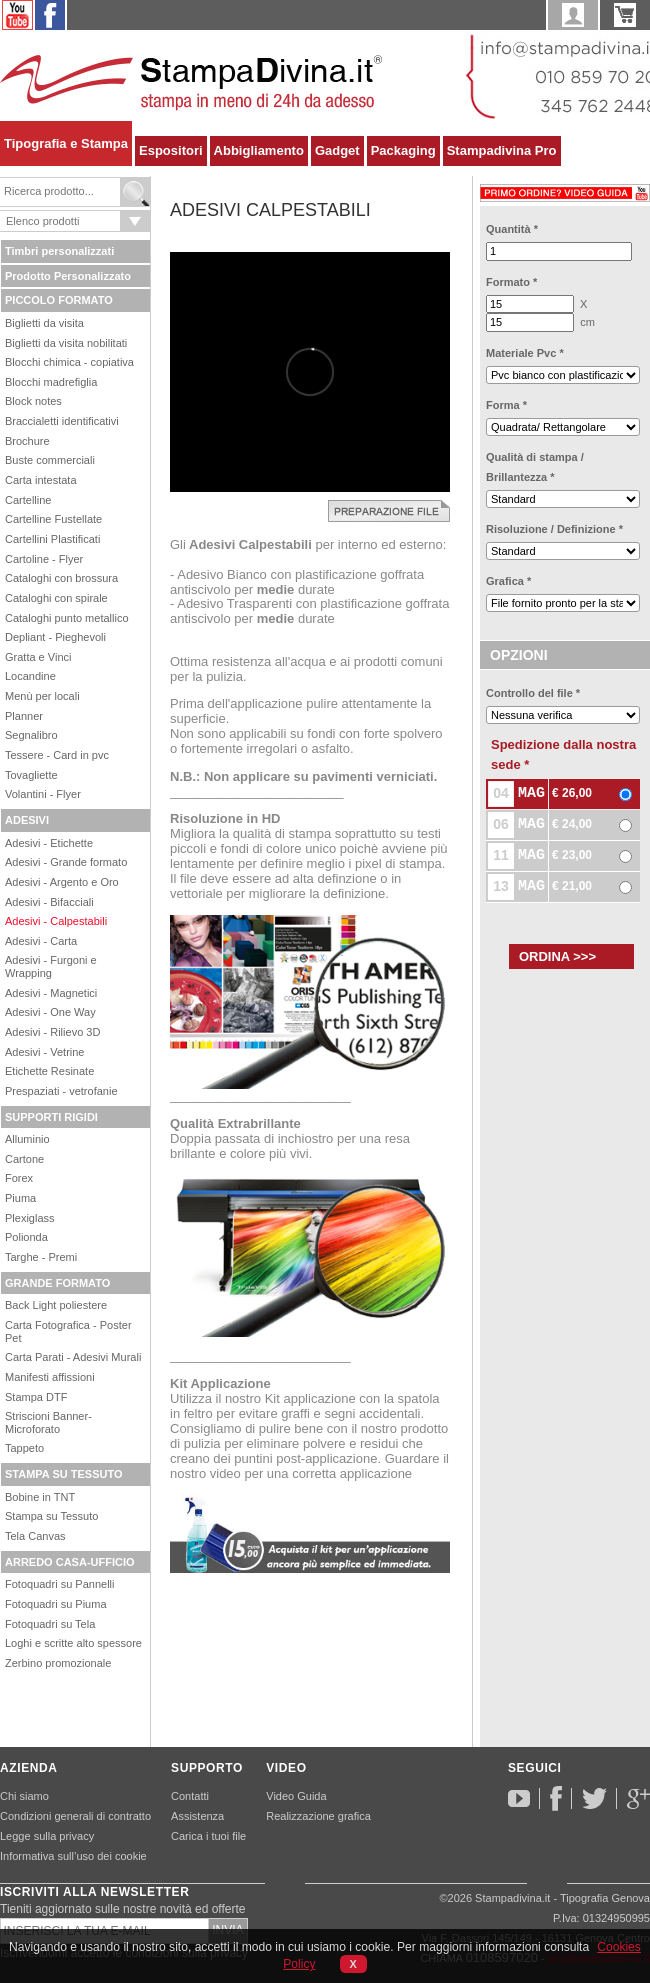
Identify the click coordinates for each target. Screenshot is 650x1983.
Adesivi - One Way (50, 1012)
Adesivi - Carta (41, 941)
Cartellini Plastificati (52, 539)
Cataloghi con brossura (61, 578)
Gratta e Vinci (38, 657)
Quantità (512, 229)
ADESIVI (27, 820)
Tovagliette (31, 775)
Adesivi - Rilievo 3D (52, 1032)
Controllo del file (533, 693)
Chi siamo (24, 1796)
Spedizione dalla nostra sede (563, 754)
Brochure (27, 441)
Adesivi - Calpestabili (56, 921)
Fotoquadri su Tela (50, 1624)
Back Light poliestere (56, 1305)
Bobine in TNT (40, 1497)
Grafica (508, 581)
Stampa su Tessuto (51, 1516)
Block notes (33, 401)
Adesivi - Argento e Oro (62, 882)
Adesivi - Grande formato (66, 862)
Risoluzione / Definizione (554, 529)
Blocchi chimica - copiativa (69, 362)
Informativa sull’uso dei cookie (73, 1856)
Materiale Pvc (525, 353)
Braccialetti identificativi (62, 421)
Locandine (30, 676)
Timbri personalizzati (59, 251)
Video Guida (296, 1796)
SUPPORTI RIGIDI (51, 1117)
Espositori (171, 150)
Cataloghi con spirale (56, 598)
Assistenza (197, 1816)
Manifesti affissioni (50, 1377)
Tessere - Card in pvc (57, 755)
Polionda (26, 1237)
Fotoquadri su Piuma (56, 1604)
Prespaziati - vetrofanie (61, 1091)
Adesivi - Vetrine (44, 1052)
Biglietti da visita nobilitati (66, 343)
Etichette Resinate (49, 1071)
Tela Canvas (35, 1536)
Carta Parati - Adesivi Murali (73, 1357)
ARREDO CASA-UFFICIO (70, 1562)
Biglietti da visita (44, 323)
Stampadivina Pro (502, 150)
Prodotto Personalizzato (68, 276)
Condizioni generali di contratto (75, 1816)
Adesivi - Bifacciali (49, 902)
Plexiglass (30, 1218)
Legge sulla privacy (47, 1836)
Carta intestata (41, 480)
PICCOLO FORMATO (59, 300)
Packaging (403, 150)
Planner (24, 716)
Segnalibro (31, 735)
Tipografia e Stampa (66, 143)
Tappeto (24, 1448)
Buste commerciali (50, 460)
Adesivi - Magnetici (51, 993)
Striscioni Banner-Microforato (48, 1422)
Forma (506, 405)
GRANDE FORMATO (57, 1283)
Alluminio (27, 1139)
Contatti (190, 1796)
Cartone (24, 1159)
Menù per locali (42, 696)
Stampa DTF (36, 1397)
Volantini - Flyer (43, 794)
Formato (511, 282)
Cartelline (28, 500)
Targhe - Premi (41, 1257)
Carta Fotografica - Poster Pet (68, 1331)
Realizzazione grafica (318, 1816)
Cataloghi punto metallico (67, 618)
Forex (19, 1178)
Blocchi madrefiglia (51, 382)
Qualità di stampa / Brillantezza (535, 467)
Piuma (20, 1198)
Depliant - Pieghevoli (55, 637)
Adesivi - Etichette (49, 843)
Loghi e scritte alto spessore (73, 1643)
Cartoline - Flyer (44, 559)
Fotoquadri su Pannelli (59, 1584)
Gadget (337, 150)
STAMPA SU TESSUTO (64, 1474)
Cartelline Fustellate (53, 519)
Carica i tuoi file (208, 1836)
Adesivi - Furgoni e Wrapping (51, 966)
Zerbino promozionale (58, 1663)
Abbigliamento (259, 150)
